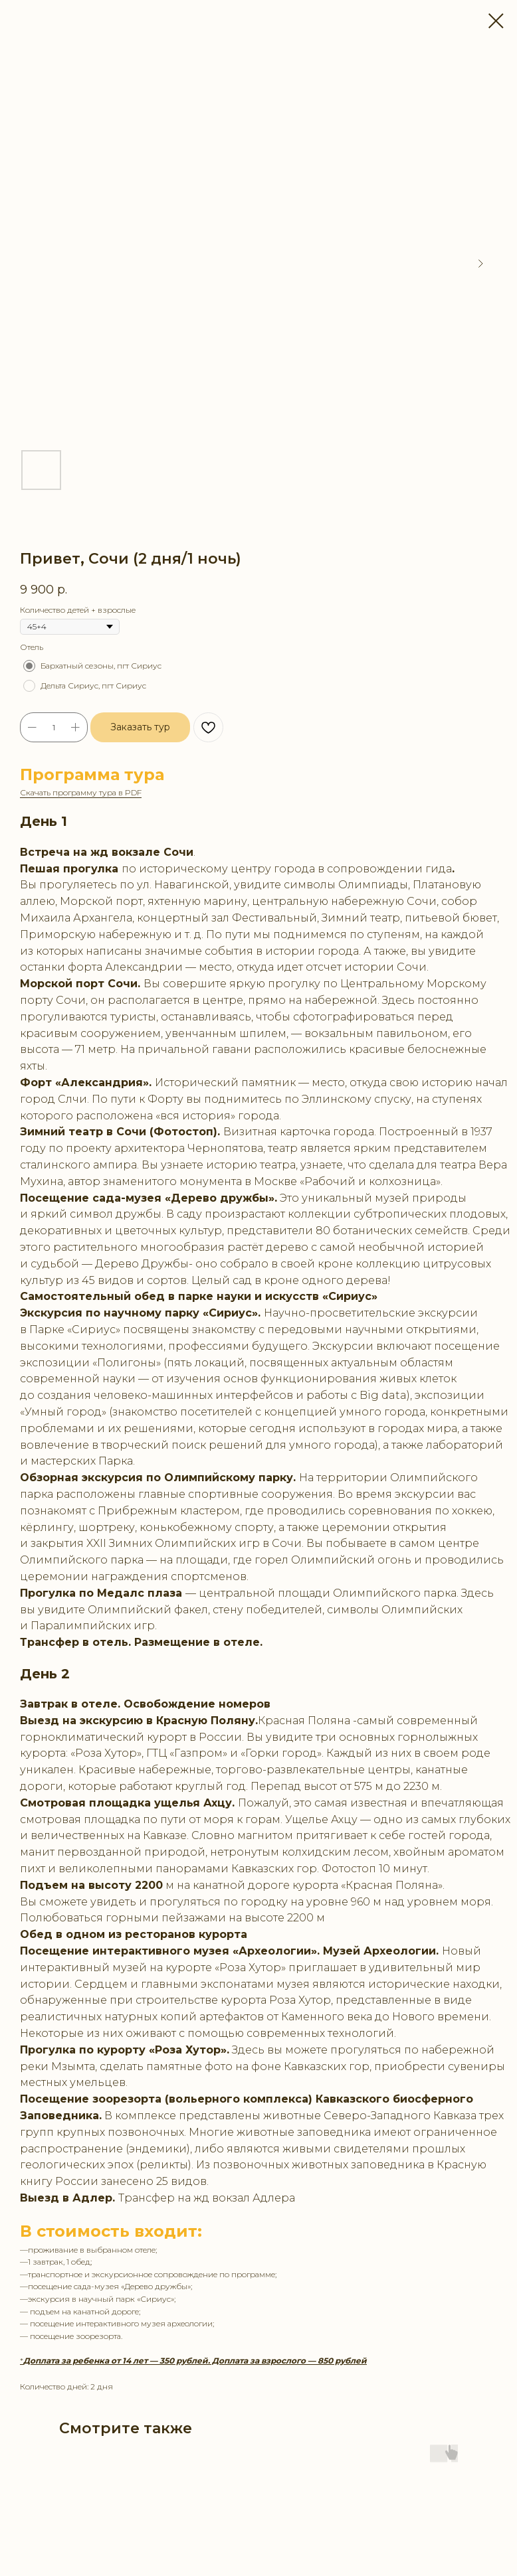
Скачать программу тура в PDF (81, 792)
